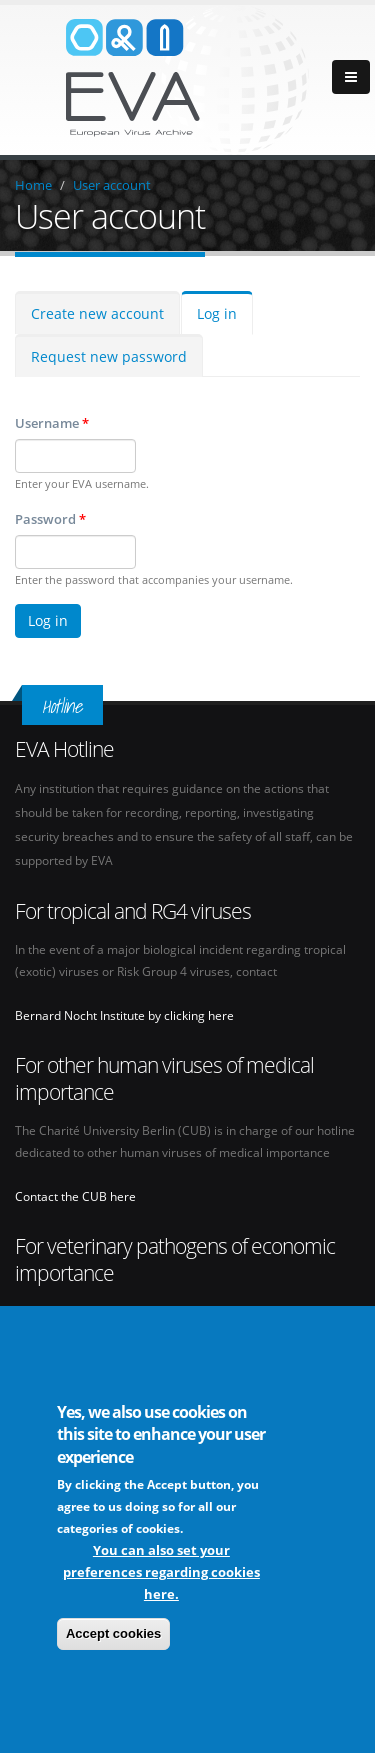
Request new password (109, 356)
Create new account (97, 313)
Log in (217, 313)
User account (112, 185)
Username (52, 423)
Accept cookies (113, 1635)
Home (33, 185)
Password (50, 519)
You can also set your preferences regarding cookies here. (161, 1574)
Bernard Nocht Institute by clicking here (124, 1015)
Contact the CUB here (75, 1196)
